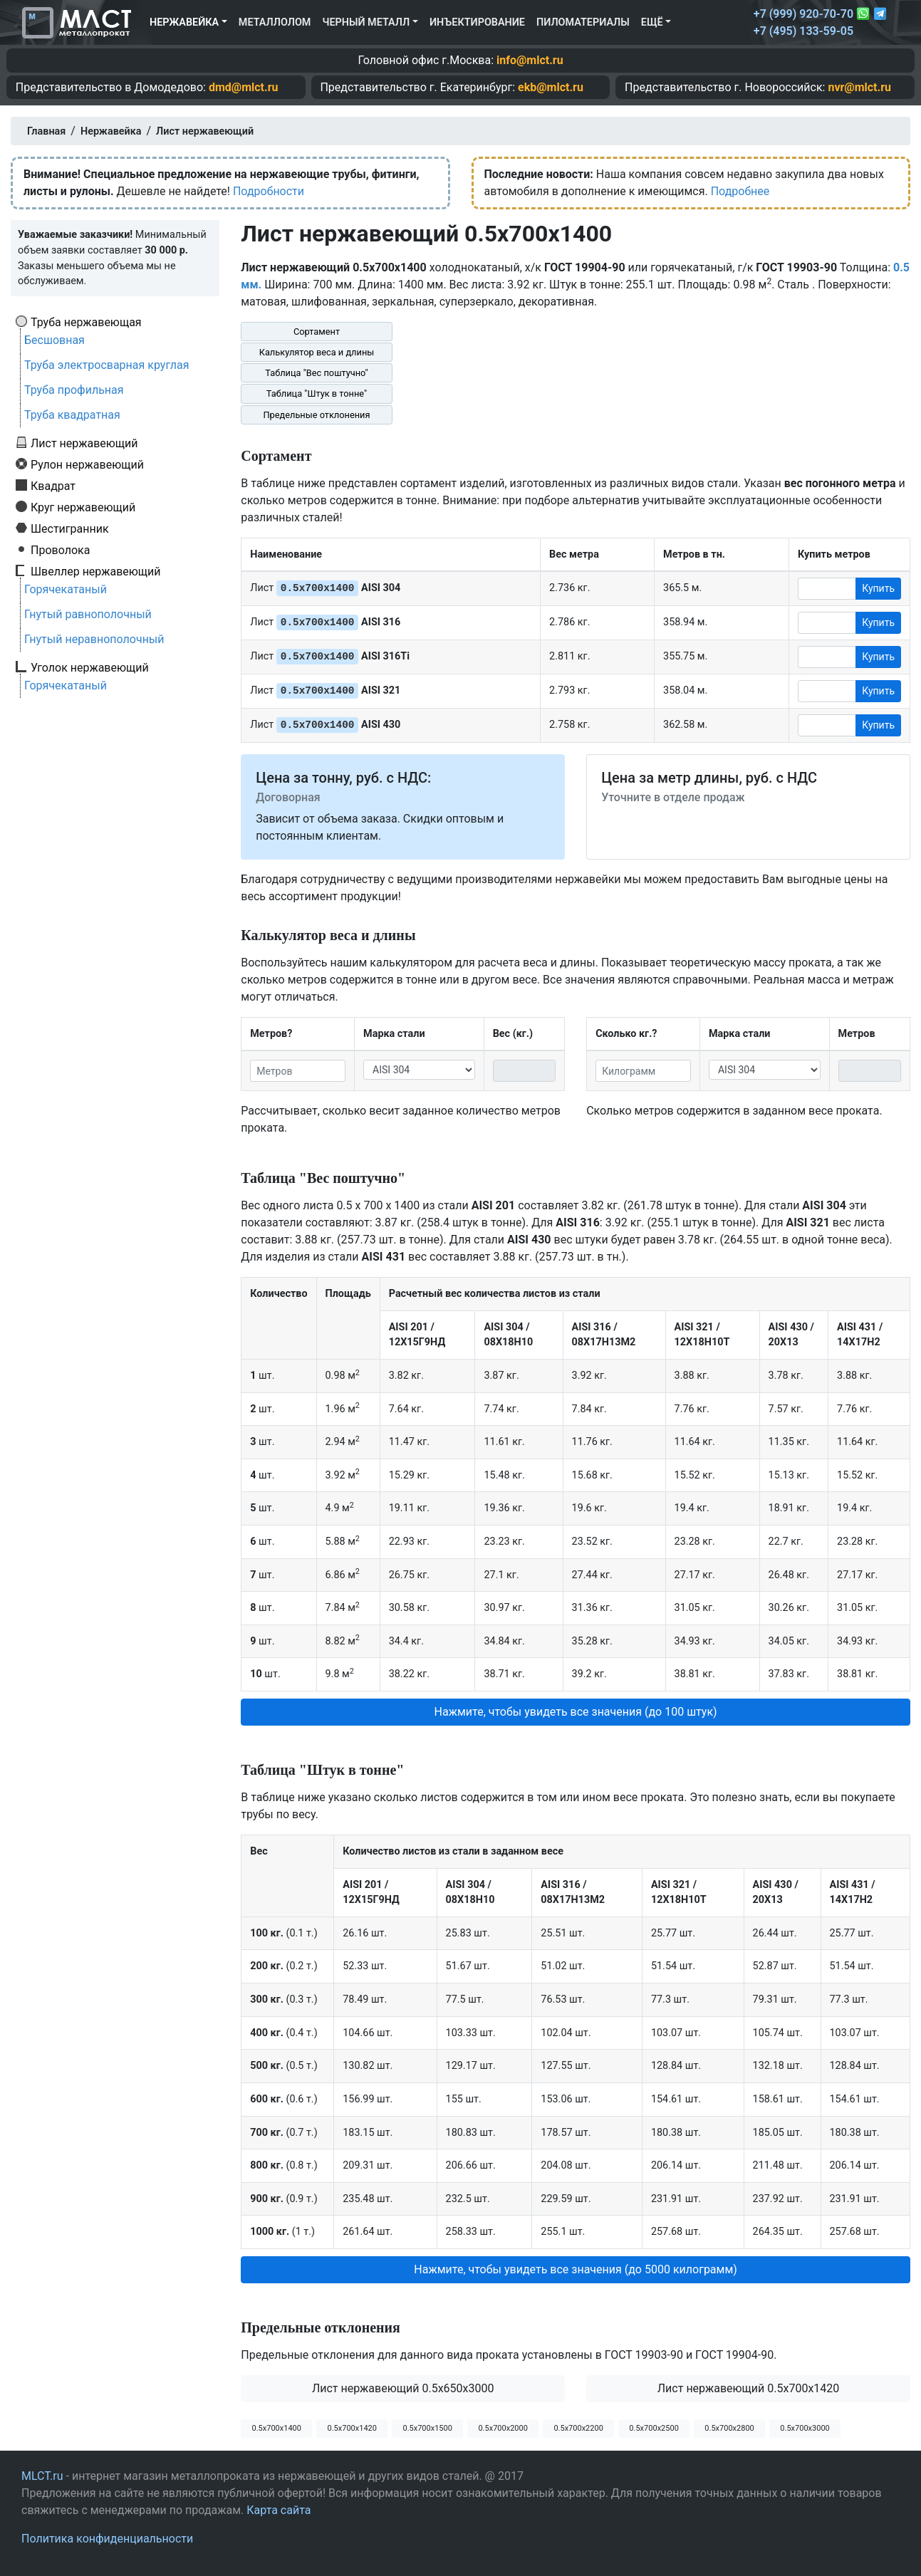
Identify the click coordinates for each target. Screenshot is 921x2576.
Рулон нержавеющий (87, 464)
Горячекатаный (65, 589)
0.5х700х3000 (804, 2428)
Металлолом (275, 22)
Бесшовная (54, 340)
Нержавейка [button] (184, 22)
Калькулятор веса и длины (317, 352)
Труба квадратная (72, 415)
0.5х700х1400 (276, 2428)
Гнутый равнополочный (88, 614)
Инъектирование (477, 22)
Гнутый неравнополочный (94, 639)
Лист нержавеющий (84, 443)
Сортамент (316, 331)
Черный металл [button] (366, 22)
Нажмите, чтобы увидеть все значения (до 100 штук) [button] (576, 1712)
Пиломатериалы (583, 22)
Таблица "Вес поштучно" (316, 372)
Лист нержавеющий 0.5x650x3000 (403, 2388)
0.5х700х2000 (502, 2428)
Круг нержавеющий (83, 507)
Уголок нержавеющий (90, 667)
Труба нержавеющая (86, 322)
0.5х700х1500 (427, 2428)
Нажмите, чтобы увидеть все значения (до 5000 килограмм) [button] (575, 2269)
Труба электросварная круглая (106, 365)
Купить (878, 588)
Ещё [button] (652, 22)
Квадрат (53, 485)
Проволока (60, 549)
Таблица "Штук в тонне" (316, 393)
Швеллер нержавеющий (96, 571)
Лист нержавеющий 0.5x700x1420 (748, 2388)
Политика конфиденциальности (107, 2538)
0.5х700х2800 (729, 2428)
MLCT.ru (42, 2476)
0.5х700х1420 (351, 2428)
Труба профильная (74, 390)
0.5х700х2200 (578, 2428)
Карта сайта (278, 2510)
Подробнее (740, 191)
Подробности (268, 191)
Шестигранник (70, 528)
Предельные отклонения (316, 415)
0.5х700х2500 (653, 2428)
